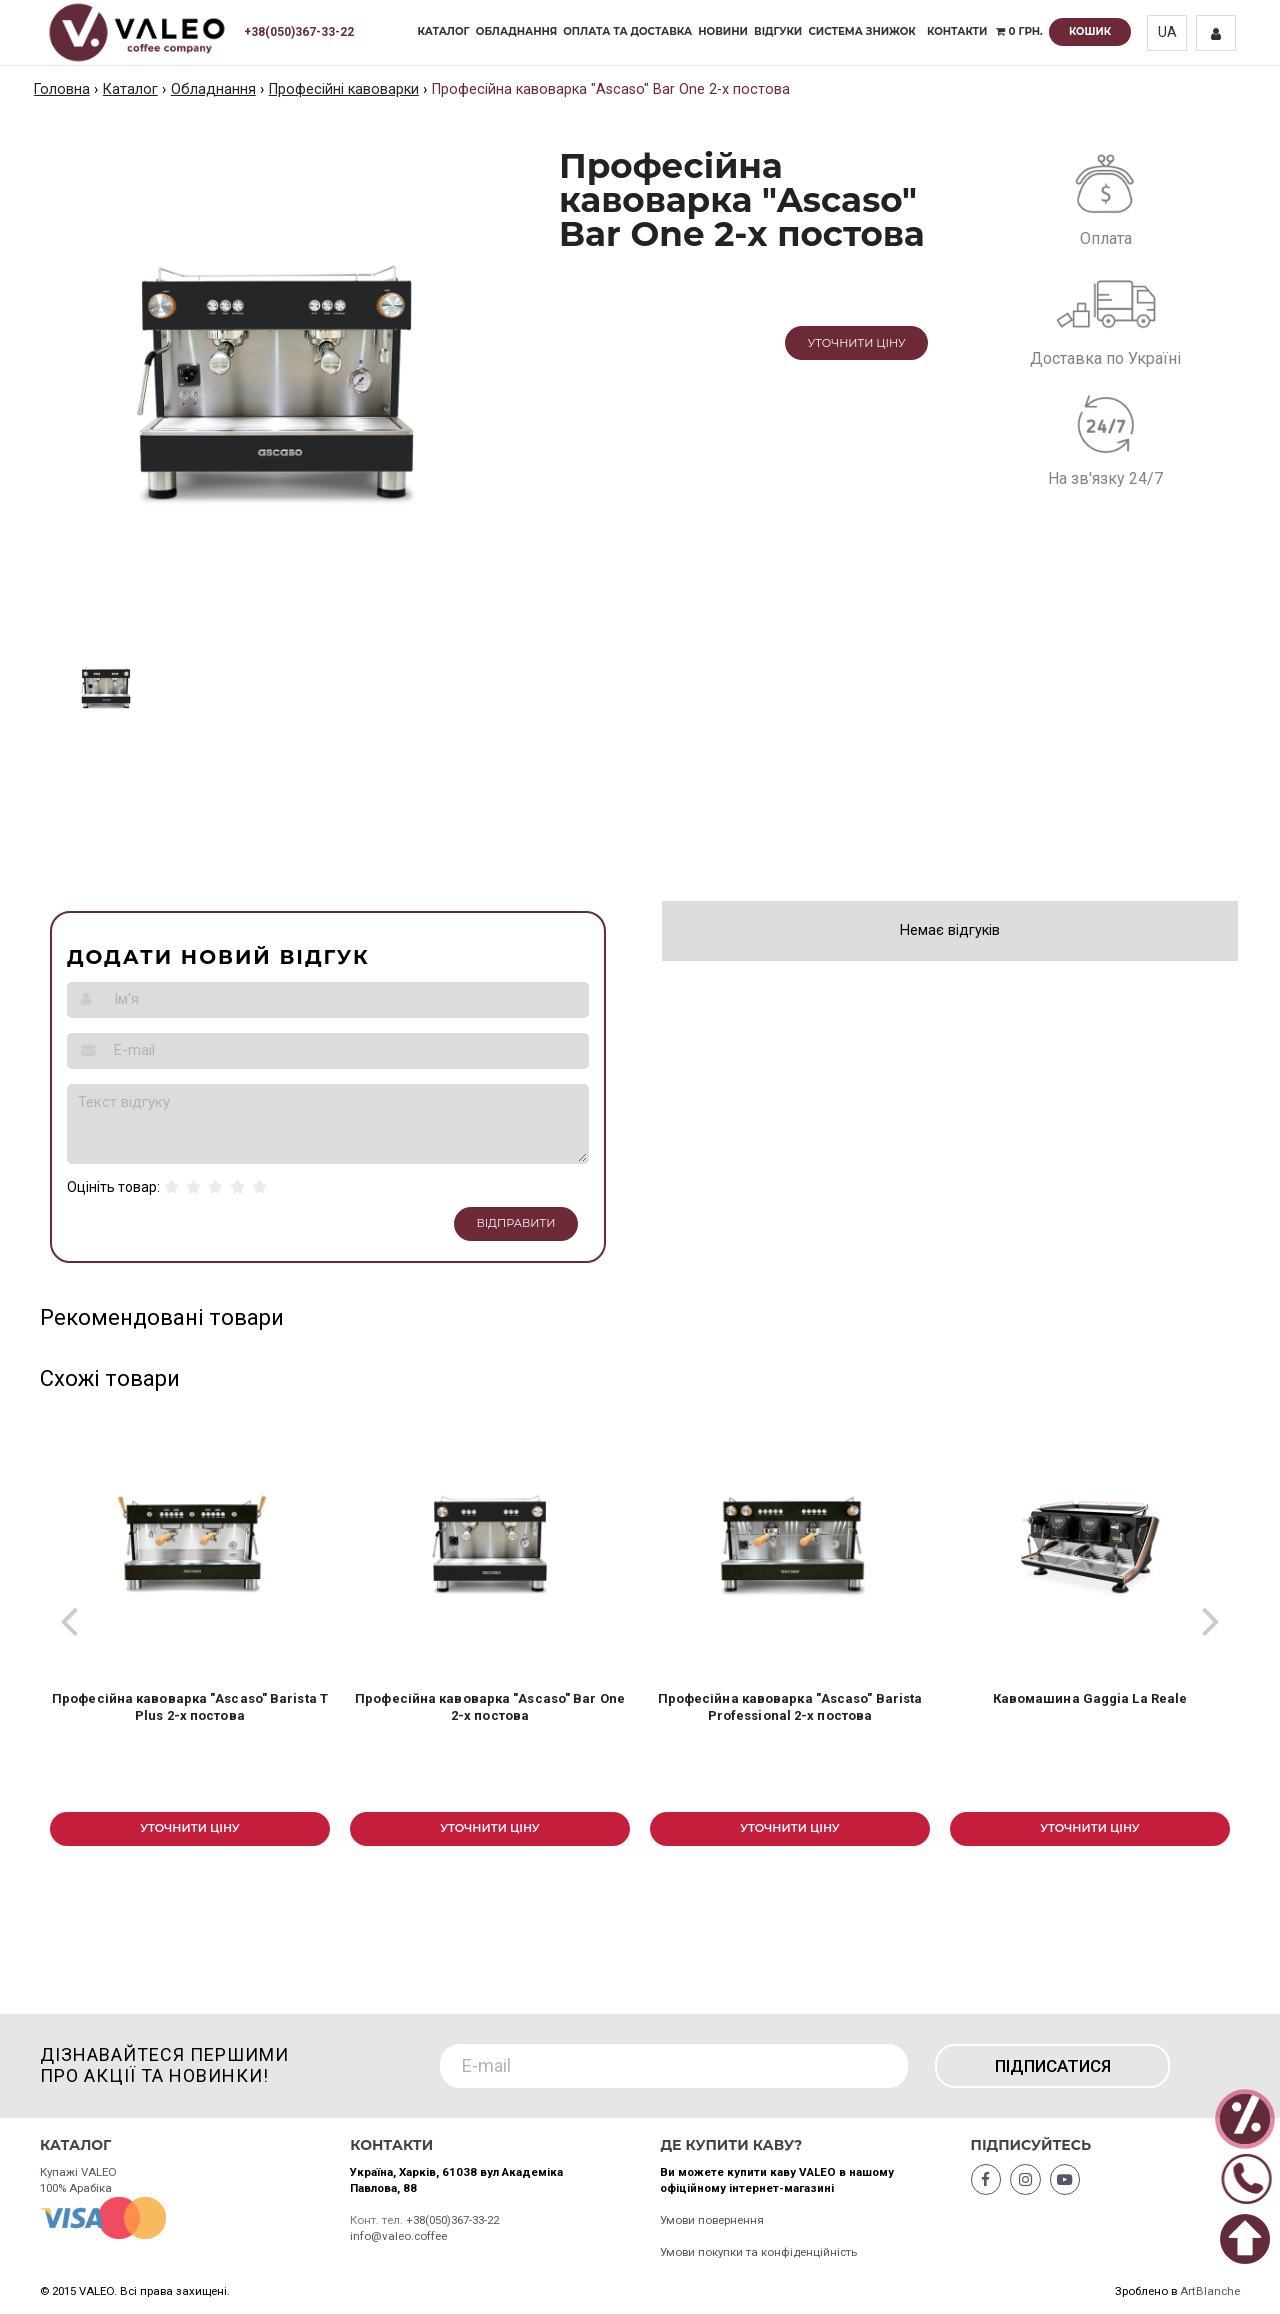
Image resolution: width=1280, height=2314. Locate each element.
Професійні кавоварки (344, 89)
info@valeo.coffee (398, 2236)
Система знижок (861, 31)
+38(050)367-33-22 (299, 32)
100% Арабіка (76, 2188)
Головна (62, 89)
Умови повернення (712, 2220)
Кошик (1090, 31)
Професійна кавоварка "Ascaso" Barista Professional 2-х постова (790, 1707)
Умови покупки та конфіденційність (758, 2252)
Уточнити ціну (857, 343)
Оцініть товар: (113, 1187)
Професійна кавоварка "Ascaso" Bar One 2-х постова (490, 1707)
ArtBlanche (1210, 2291)
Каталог (444, 31)
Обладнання (516, 31)
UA (1167, 32)
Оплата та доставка (627, 31)
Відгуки (778, 31)
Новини (723, 31)
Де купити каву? (731, 2145)
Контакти (957, 31)
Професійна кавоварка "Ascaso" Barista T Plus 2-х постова (190, 1707)
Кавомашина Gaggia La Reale (1090, 1698)
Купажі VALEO (78, 2172)
